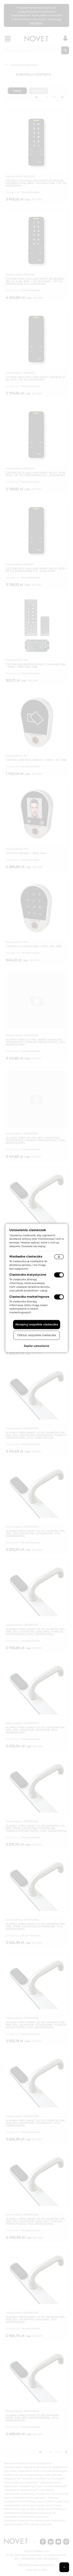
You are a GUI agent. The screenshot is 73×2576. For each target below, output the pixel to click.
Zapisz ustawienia (36, 1346)
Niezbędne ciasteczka (25, 1256)
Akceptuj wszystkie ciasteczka (36, 1324)
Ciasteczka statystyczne (27, 1275)
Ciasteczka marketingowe (29, 1296)
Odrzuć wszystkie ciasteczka (36, 1335)
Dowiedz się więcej (33, 1246)
